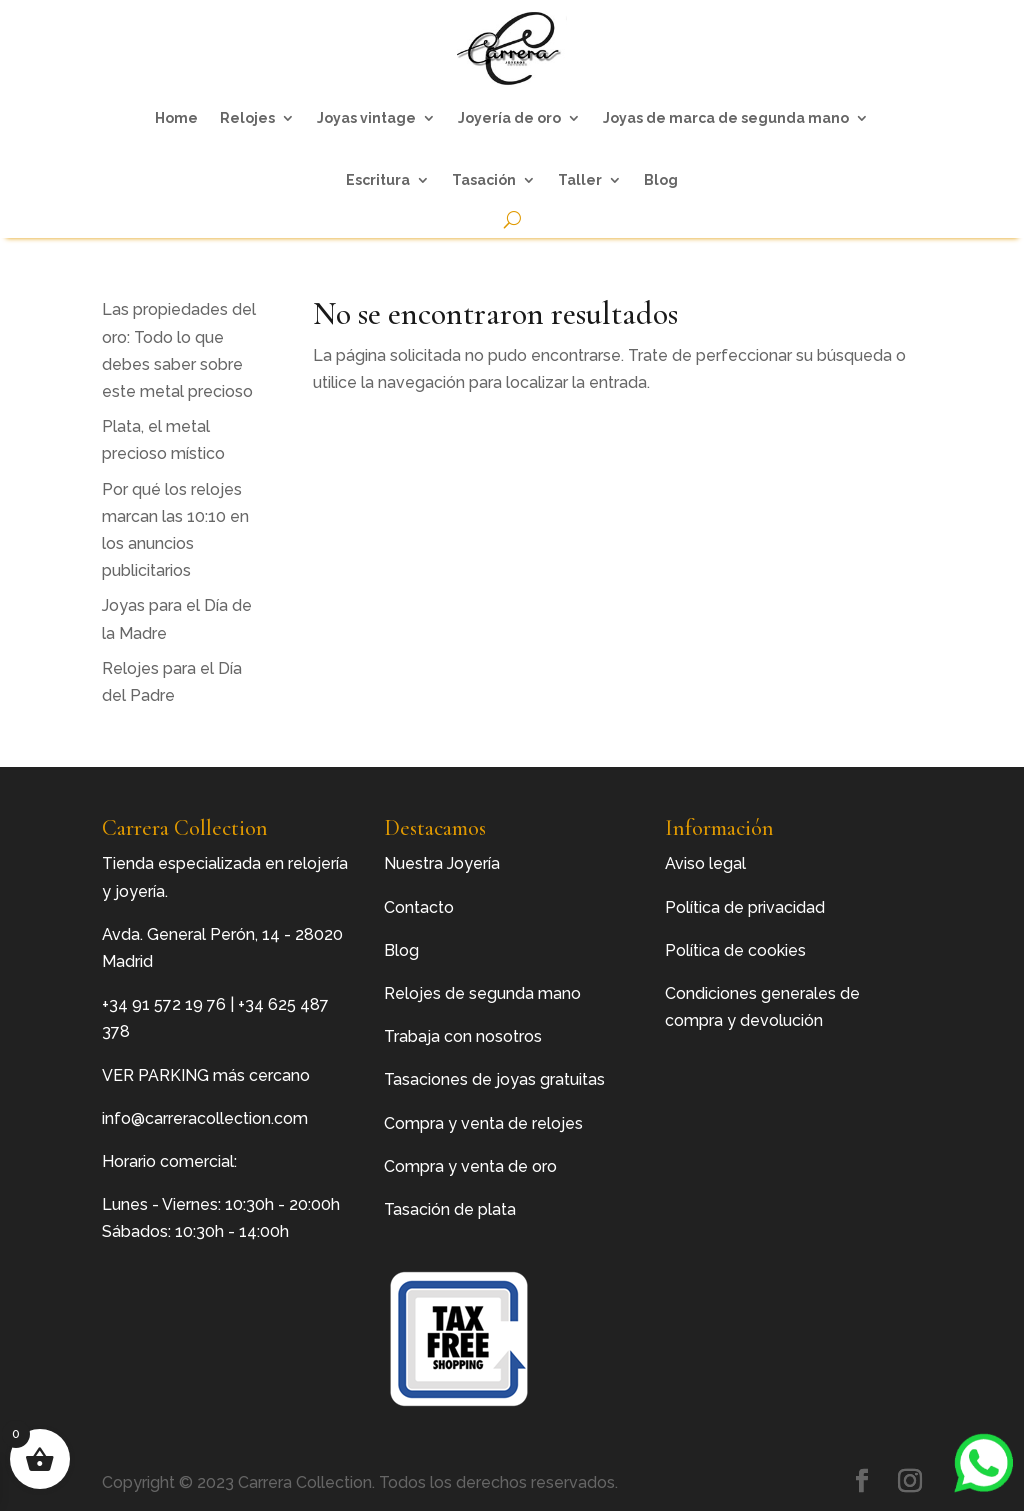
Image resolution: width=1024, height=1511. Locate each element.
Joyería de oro (509, 118)
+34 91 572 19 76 (164, 1004)
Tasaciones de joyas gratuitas (494, 1079)
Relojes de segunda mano (482, 993)
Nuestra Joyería (442, 863)
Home (176, 118)
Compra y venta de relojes (483, 1123)
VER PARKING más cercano (206, 1075)
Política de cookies (735, 950)
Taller (580, 180)
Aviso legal (705, 863)
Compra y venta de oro (470, 1166)
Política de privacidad (745, 907)
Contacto (419, 907)
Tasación (484, 180)
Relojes (247, 118)
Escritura (378, 180)
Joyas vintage (366, 118)
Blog (661, 180)
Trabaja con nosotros (463, 1036)
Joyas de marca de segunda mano (726, 118)
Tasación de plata (450, 1209)
